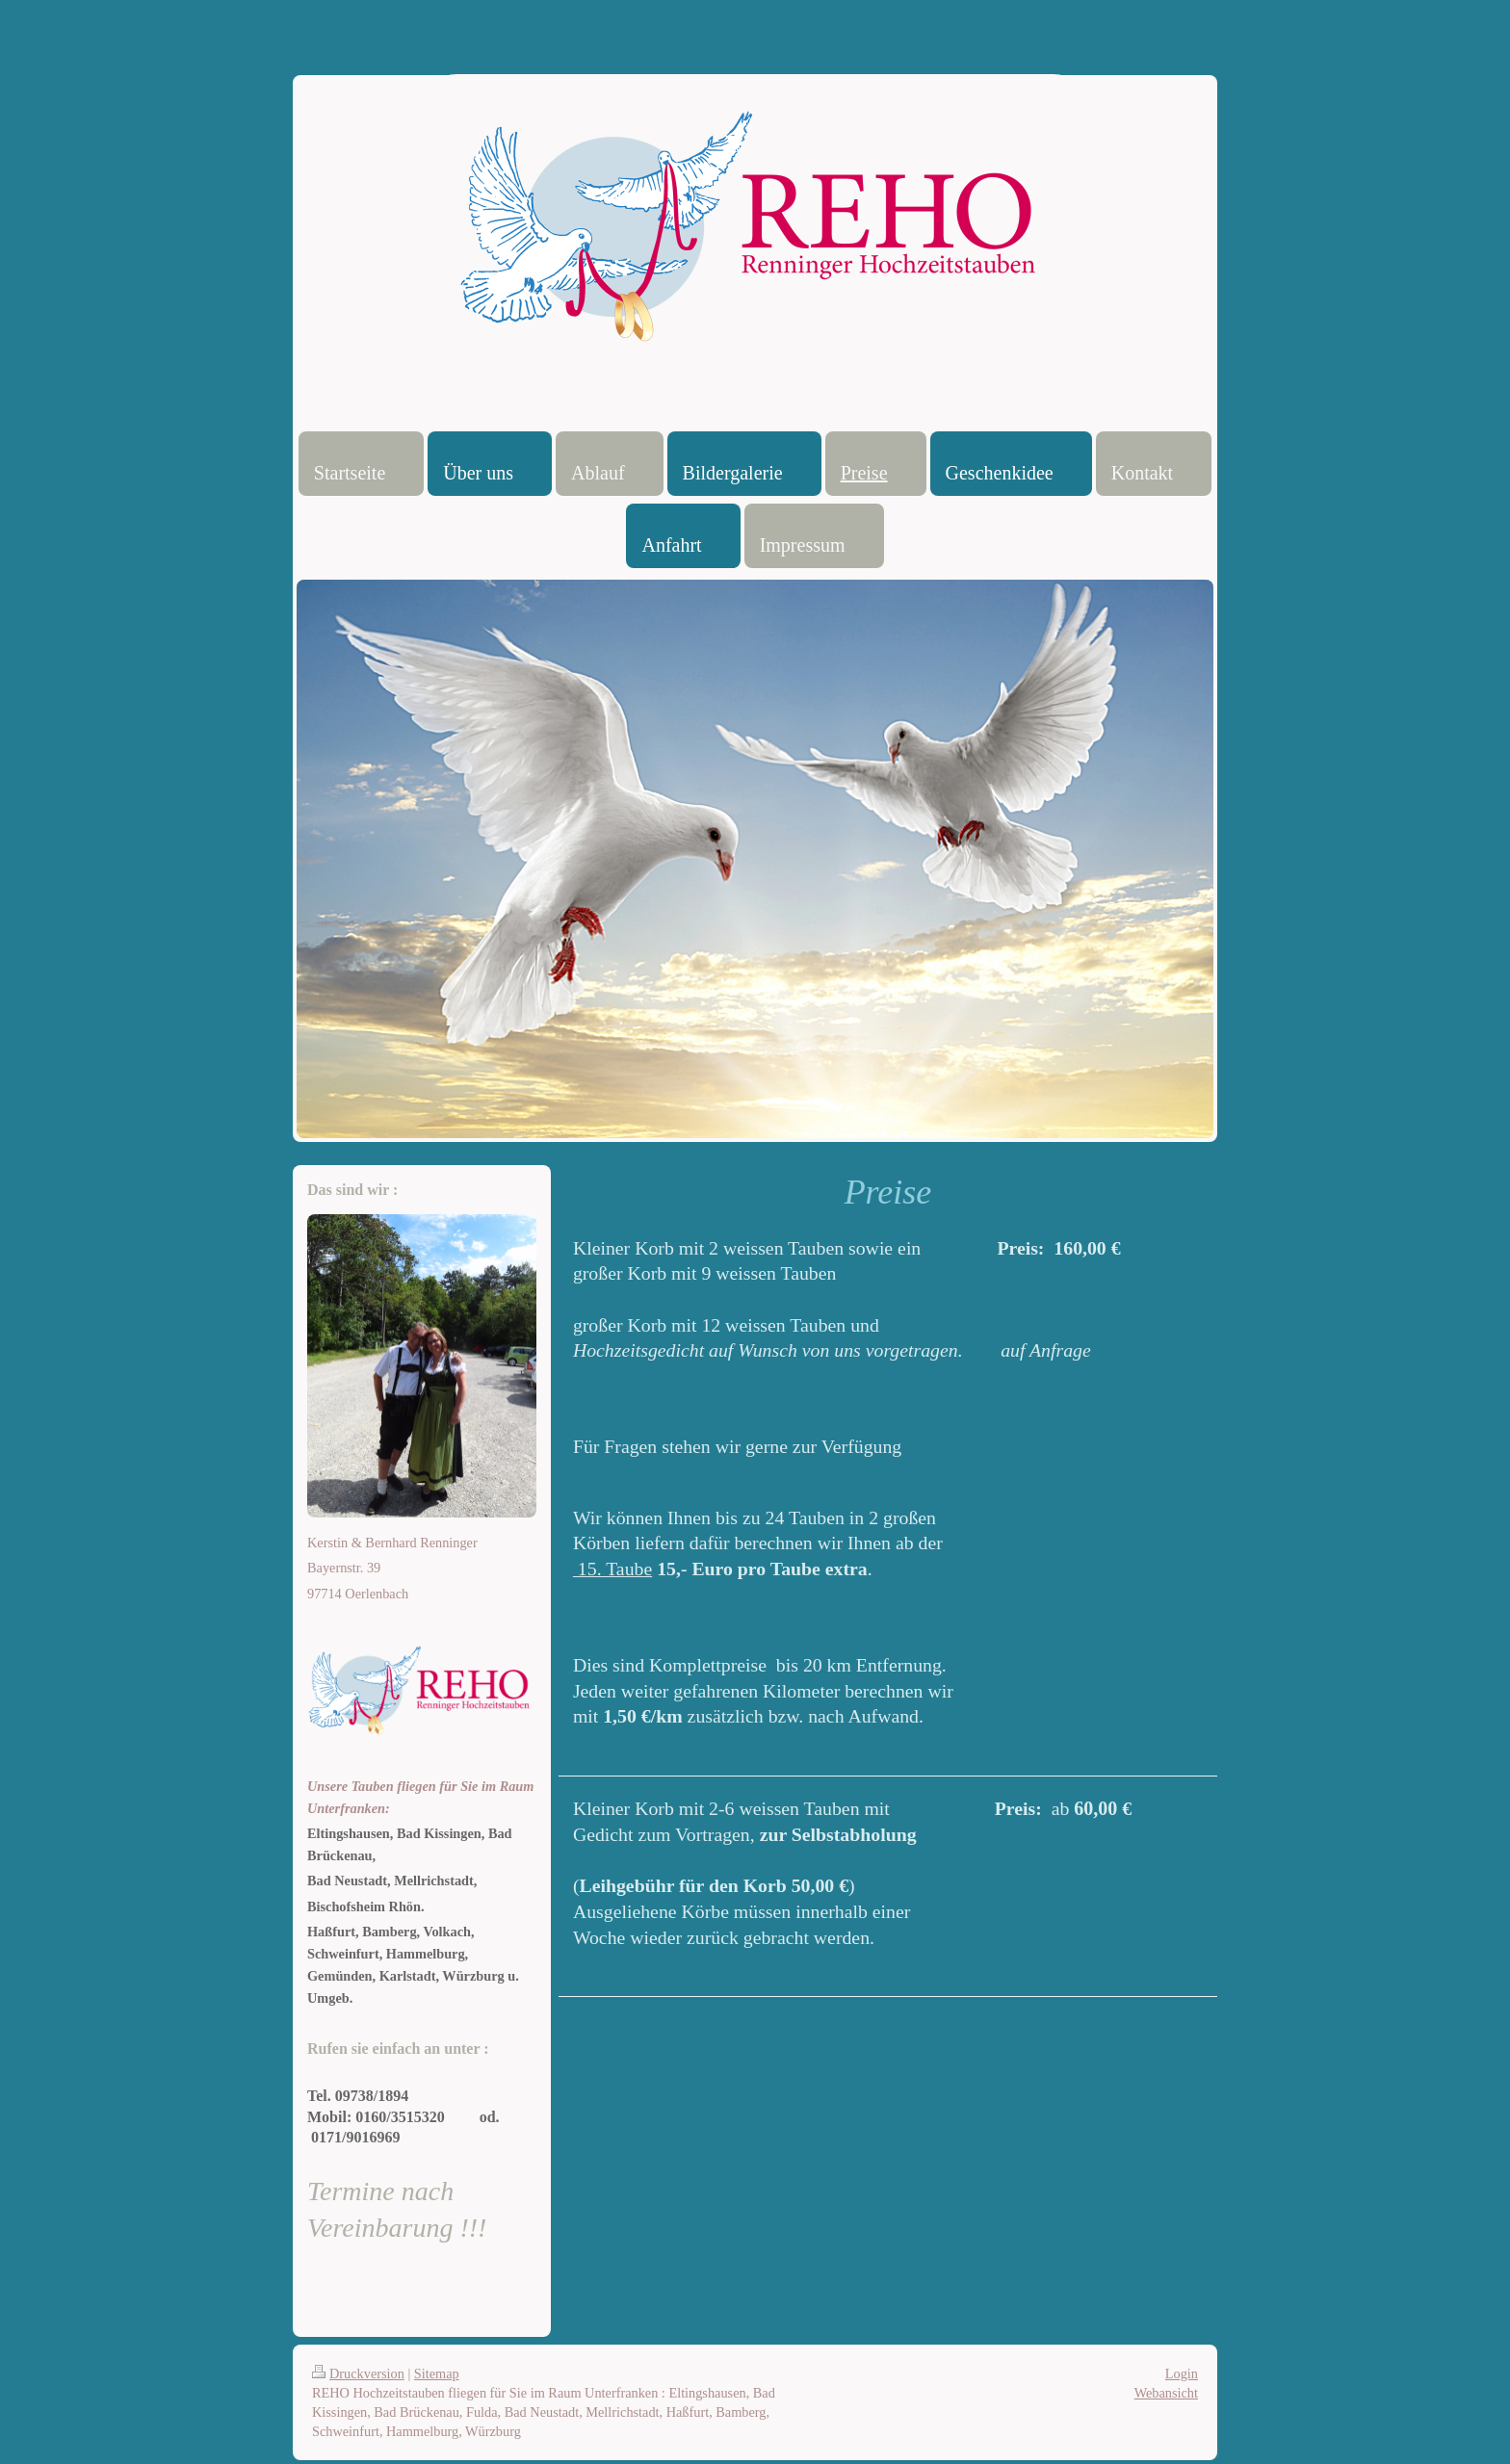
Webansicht (1166, 2392)
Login (1181, 2373)
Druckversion (358, 2373)
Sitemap (436, 2373)
